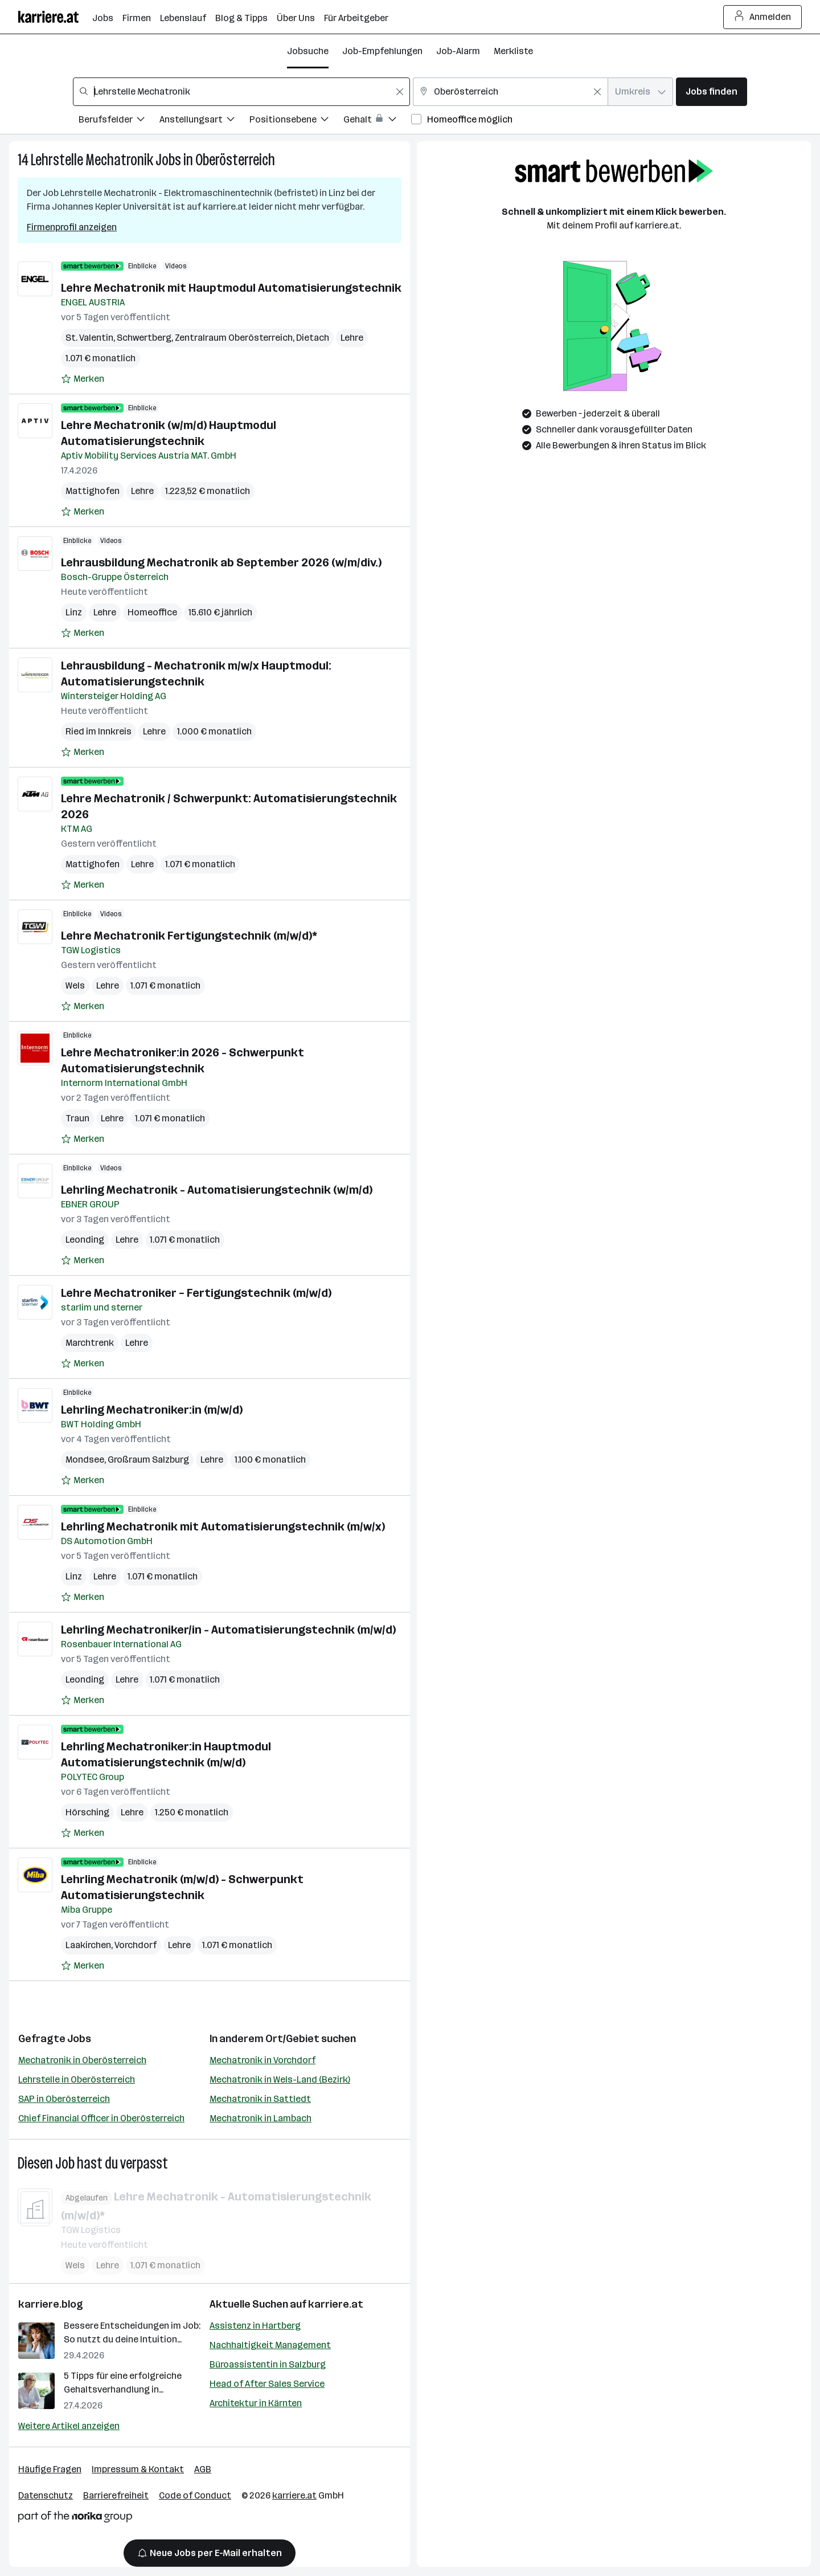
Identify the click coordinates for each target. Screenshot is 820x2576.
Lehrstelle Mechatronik (92, 159)
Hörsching (87, 1812)
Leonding (84, 1239)
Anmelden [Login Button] (763, 17)
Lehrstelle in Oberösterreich (76, 2079)
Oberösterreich (235, 159)
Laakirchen (88, 1945)
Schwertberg (144, 337)
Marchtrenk (89, 1342)
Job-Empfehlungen (382, 51)
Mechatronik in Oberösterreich (82, 2060)
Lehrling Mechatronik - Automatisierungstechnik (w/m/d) (216, 1190)
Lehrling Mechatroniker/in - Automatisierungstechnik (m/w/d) (228, 1629)
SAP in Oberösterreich (64, 2098)
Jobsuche (308, 51)
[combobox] (241, 91)
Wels (75, 985)
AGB (202, 2469)
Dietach (312, 337)
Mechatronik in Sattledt (260, 2098)
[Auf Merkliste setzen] (82, 379)
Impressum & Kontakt (138, 2469)
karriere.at (335, 2304)
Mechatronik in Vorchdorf (262, 2060)
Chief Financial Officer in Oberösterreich (101, 2118)
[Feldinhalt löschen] (400, 91)
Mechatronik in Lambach (260, 2118)
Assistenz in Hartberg (255, 2325)
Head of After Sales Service (267, 2383)
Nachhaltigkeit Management (270, 2345)
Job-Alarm (458, 51)
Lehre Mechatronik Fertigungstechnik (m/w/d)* (189, 935)
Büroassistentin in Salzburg (268, 2364)
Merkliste (513, 51)
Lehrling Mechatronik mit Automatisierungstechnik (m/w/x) (223, 1526)
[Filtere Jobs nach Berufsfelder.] (119, 121)
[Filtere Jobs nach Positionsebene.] (296, 121)
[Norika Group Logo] (75, 2518)
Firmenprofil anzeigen (72, 227)
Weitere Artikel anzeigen (69, 2425)
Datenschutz (45, 2495)
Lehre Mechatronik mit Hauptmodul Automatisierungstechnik (231, 288)
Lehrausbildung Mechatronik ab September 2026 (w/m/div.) (221, 562)
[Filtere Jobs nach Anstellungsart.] (204, 121)
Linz (73, 612)
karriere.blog (50, 2304)
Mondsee (84, 1459)
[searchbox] (241, 91)
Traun (77, 1118)
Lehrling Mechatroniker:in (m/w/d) (152, 1409)
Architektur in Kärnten (256, 2403)
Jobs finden (711, 91)
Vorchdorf (135, 1945)
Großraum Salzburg (148, 1459)
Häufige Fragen (49, 2469)
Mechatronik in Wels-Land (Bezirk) (280, 2079)
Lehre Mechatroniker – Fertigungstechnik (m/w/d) (196, 1293)
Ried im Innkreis (98, 731)
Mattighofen (92, 490)
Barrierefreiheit (116, 2495)
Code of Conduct (195, 2495)
